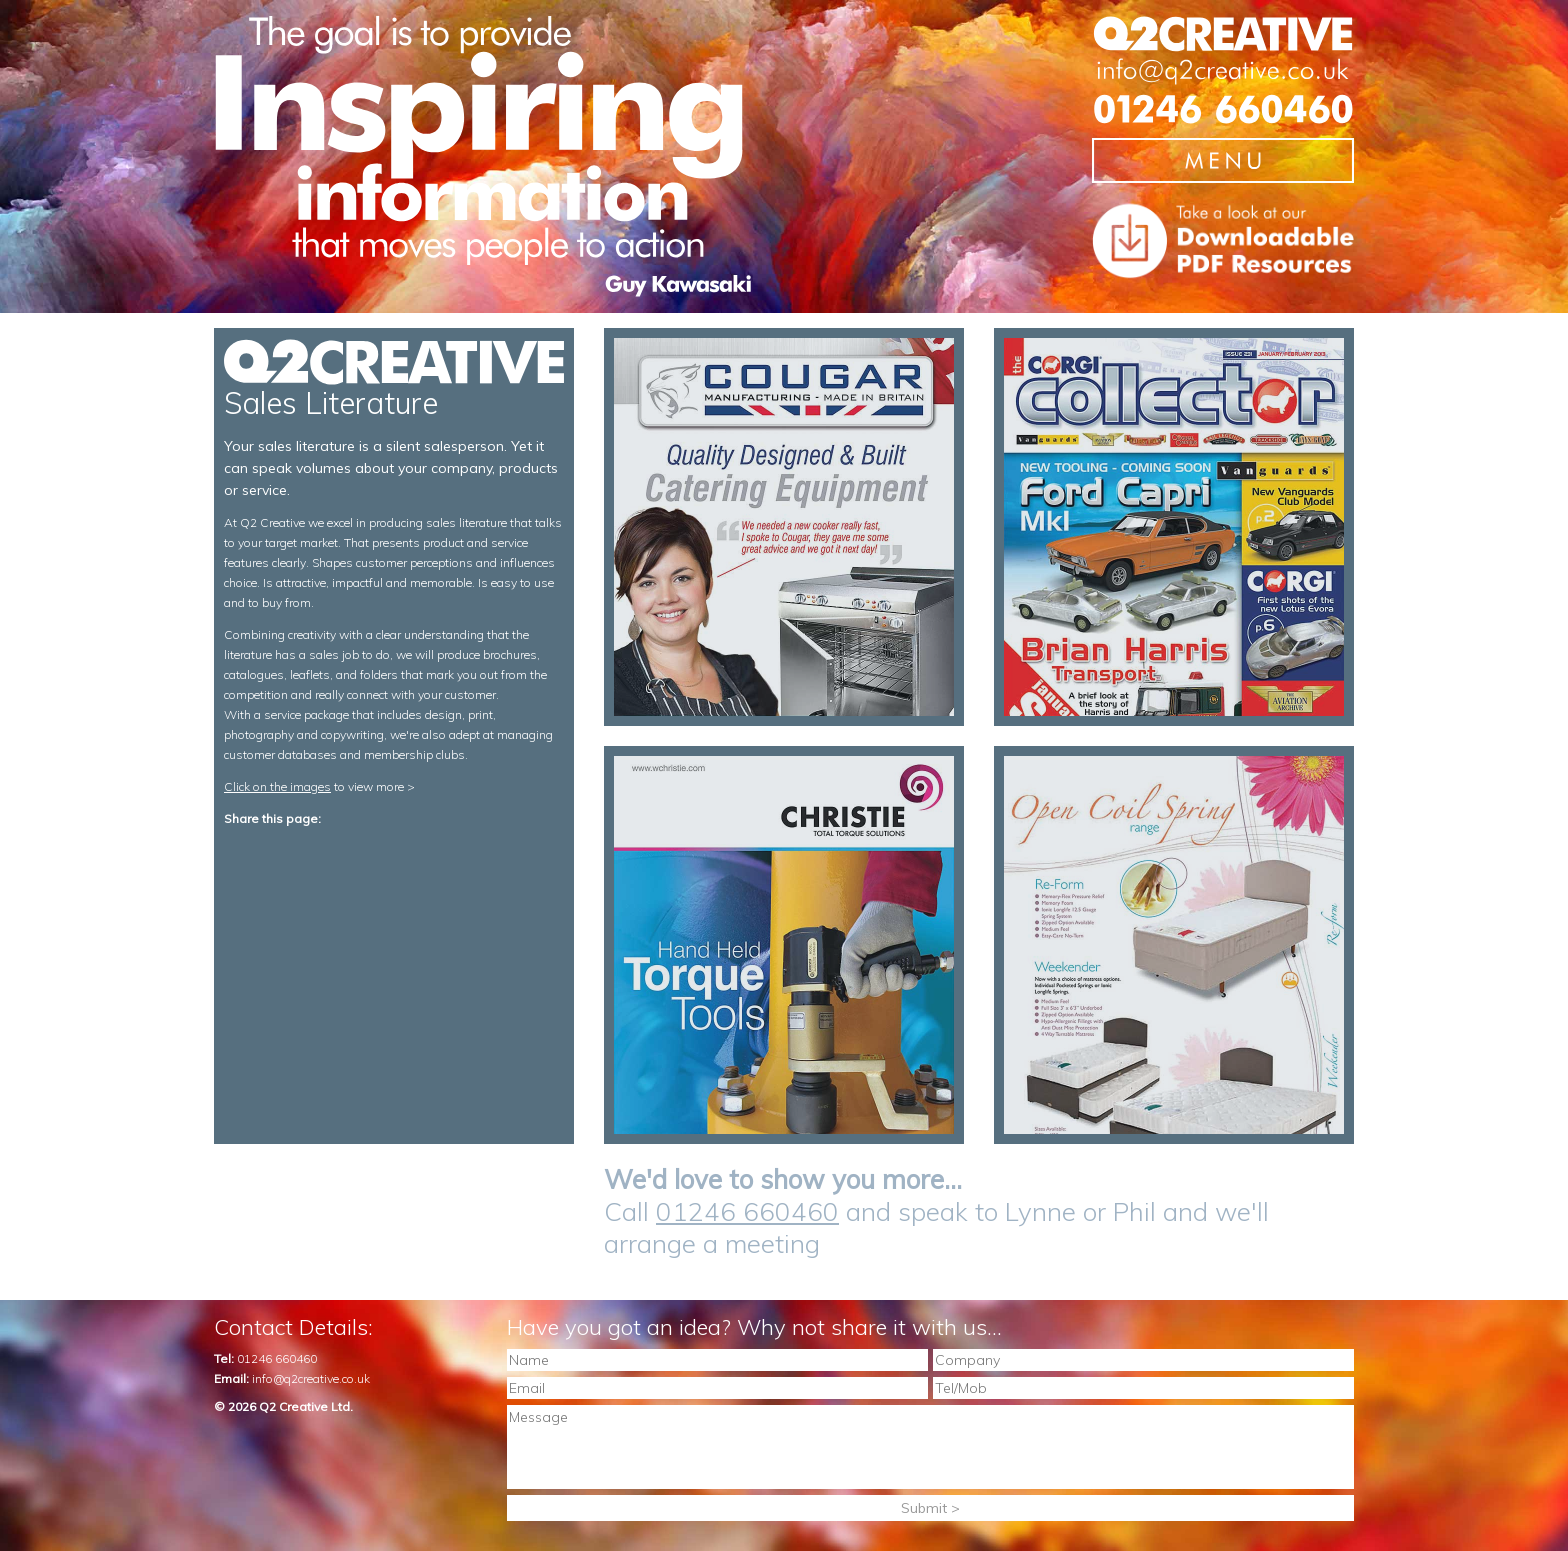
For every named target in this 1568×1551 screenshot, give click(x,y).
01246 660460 (747, 1211)
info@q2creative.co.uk (311, 1378)
